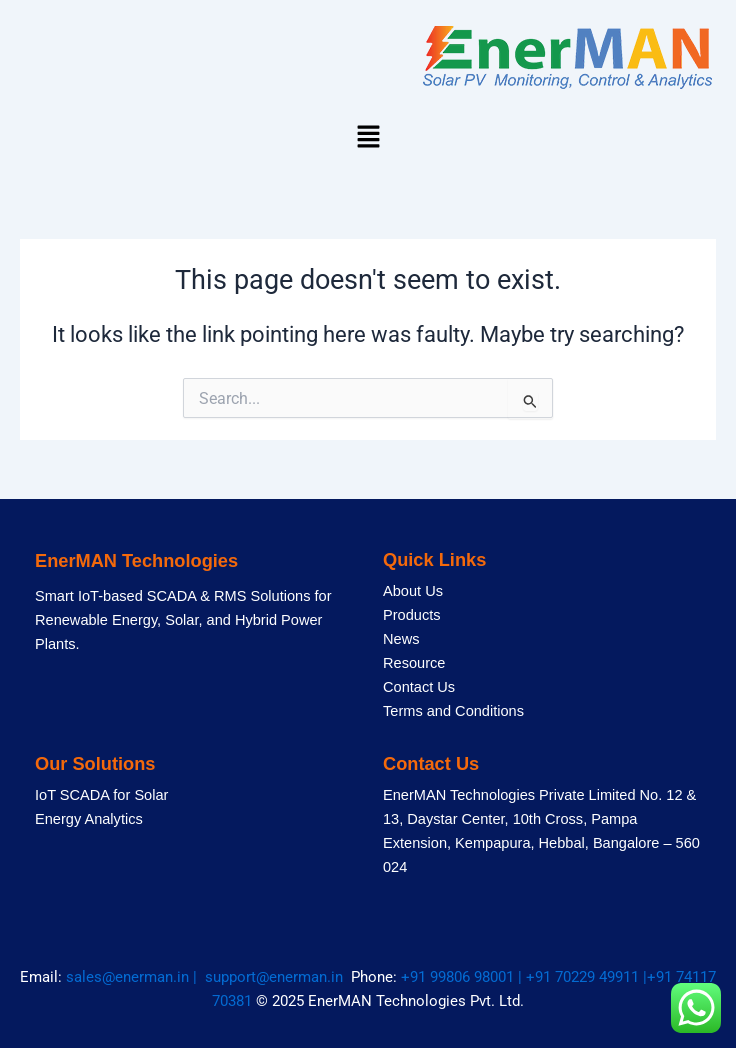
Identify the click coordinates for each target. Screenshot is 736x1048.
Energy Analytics (89, 819)
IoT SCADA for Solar (101, 795)
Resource (414, 663)
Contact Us (419, 687)
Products (412, 615)
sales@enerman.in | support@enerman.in (208, 977)
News (401, 639)
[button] (368, 138)
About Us (413, 591)
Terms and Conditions (453, 711)
